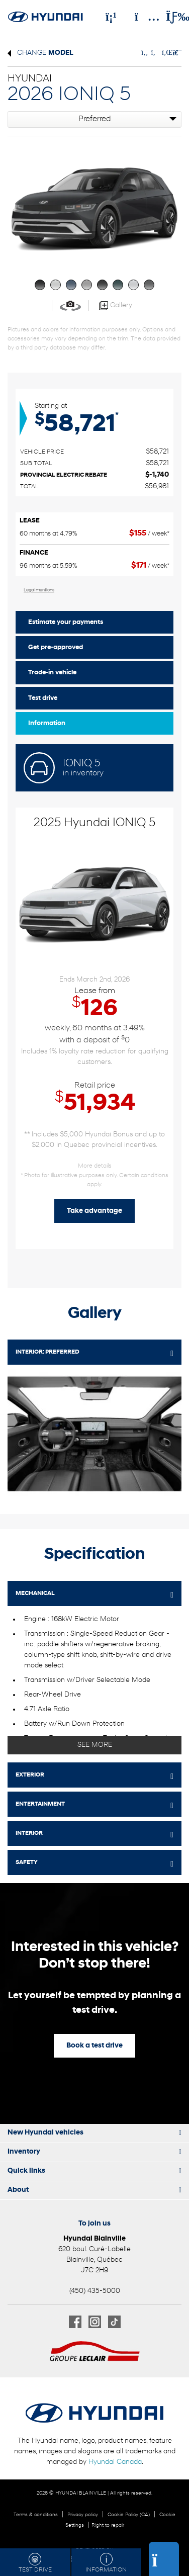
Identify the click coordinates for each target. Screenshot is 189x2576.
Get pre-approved (55, 647)
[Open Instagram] (94, 2322)
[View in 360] (70, 305)
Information (46, 723)
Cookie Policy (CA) (129, 2515)
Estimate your (65, 622)
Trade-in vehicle (52, 672)
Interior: (47, 1352)
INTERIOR (29, 1833)
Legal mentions (39, 590)
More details (95, 1166)
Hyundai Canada (115, 2462)
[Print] (175, 53)
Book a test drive (94, 2046)
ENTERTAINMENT (40, 1804)
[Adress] (142, 17)
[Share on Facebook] (144, 53)
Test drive (42, 698)
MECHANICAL (35, 1593)
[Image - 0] (94, 1434)
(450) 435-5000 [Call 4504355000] (94, 2291)
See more (94, 1745)
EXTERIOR (30, 1775)
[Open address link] (94, 2260)
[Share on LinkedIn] (165, 53)
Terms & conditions (36, 2515)
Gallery (115, 305)
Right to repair (107, 2525)
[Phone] (111, 17)
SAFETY (27, 1862)
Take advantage (94, 1211)
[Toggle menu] (169, 17)
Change (40, 53)
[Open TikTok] (114, 2322)
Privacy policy (82, 2515)
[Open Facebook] (75, 2322)
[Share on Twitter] (154, 53)
